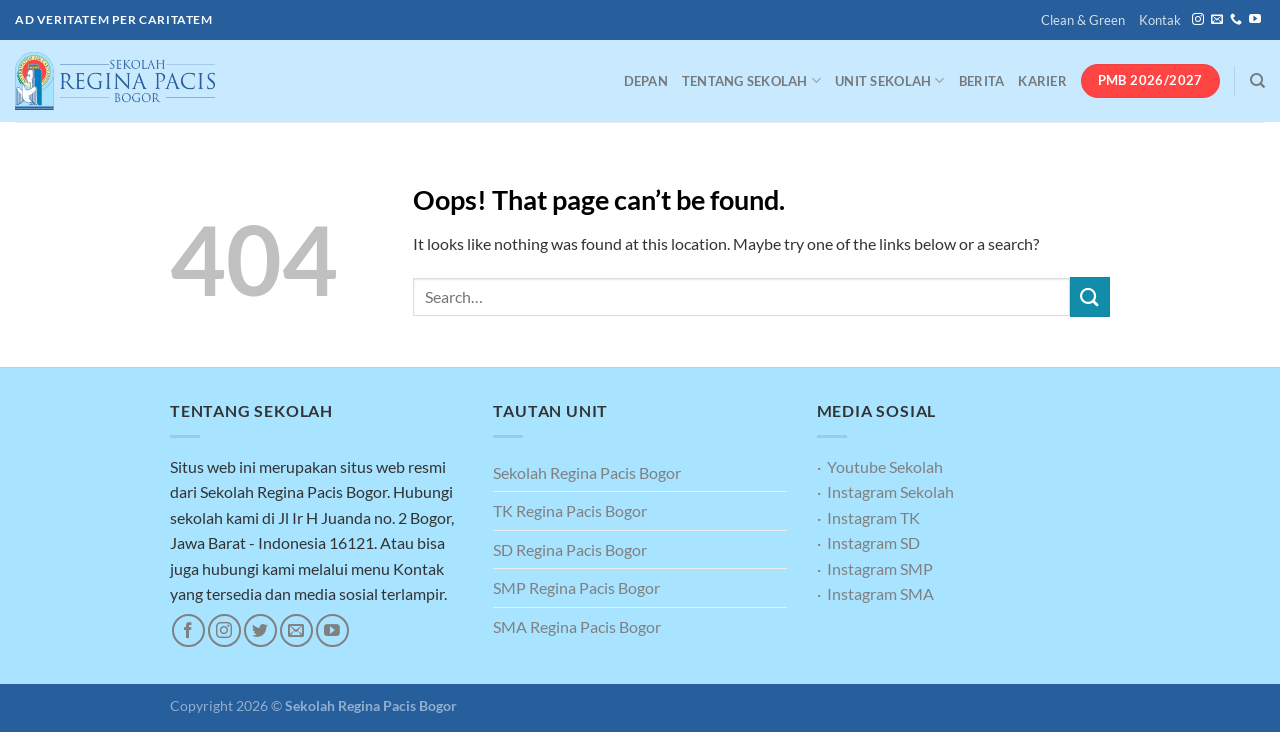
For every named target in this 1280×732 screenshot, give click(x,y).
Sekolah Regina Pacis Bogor (587, 472)
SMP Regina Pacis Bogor (576, 587)
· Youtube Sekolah (880, 466)
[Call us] (1236, 20)
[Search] (1257, 81)
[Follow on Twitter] (260, 630)
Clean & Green (1083, 20)
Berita (982, 81)
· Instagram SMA (875, 593)
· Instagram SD (868, 542)
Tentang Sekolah (751, 80)
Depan (646, 81)
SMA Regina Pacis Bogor (577, 626)
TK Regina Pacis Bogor (570, 510)
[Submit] (1090, 296)
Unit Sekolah (890, 80)
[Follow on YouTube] (1255, 20)
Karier (1042, 81)
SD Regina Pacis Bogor (570, 549)
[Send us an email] (1217, 20)
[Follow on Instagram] (1198, 20)
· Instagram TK (868, 517)
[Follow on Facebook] (188, 630)
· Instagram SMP (875, 568)
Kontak (1160, 20)
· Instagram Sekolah (885, 491)
